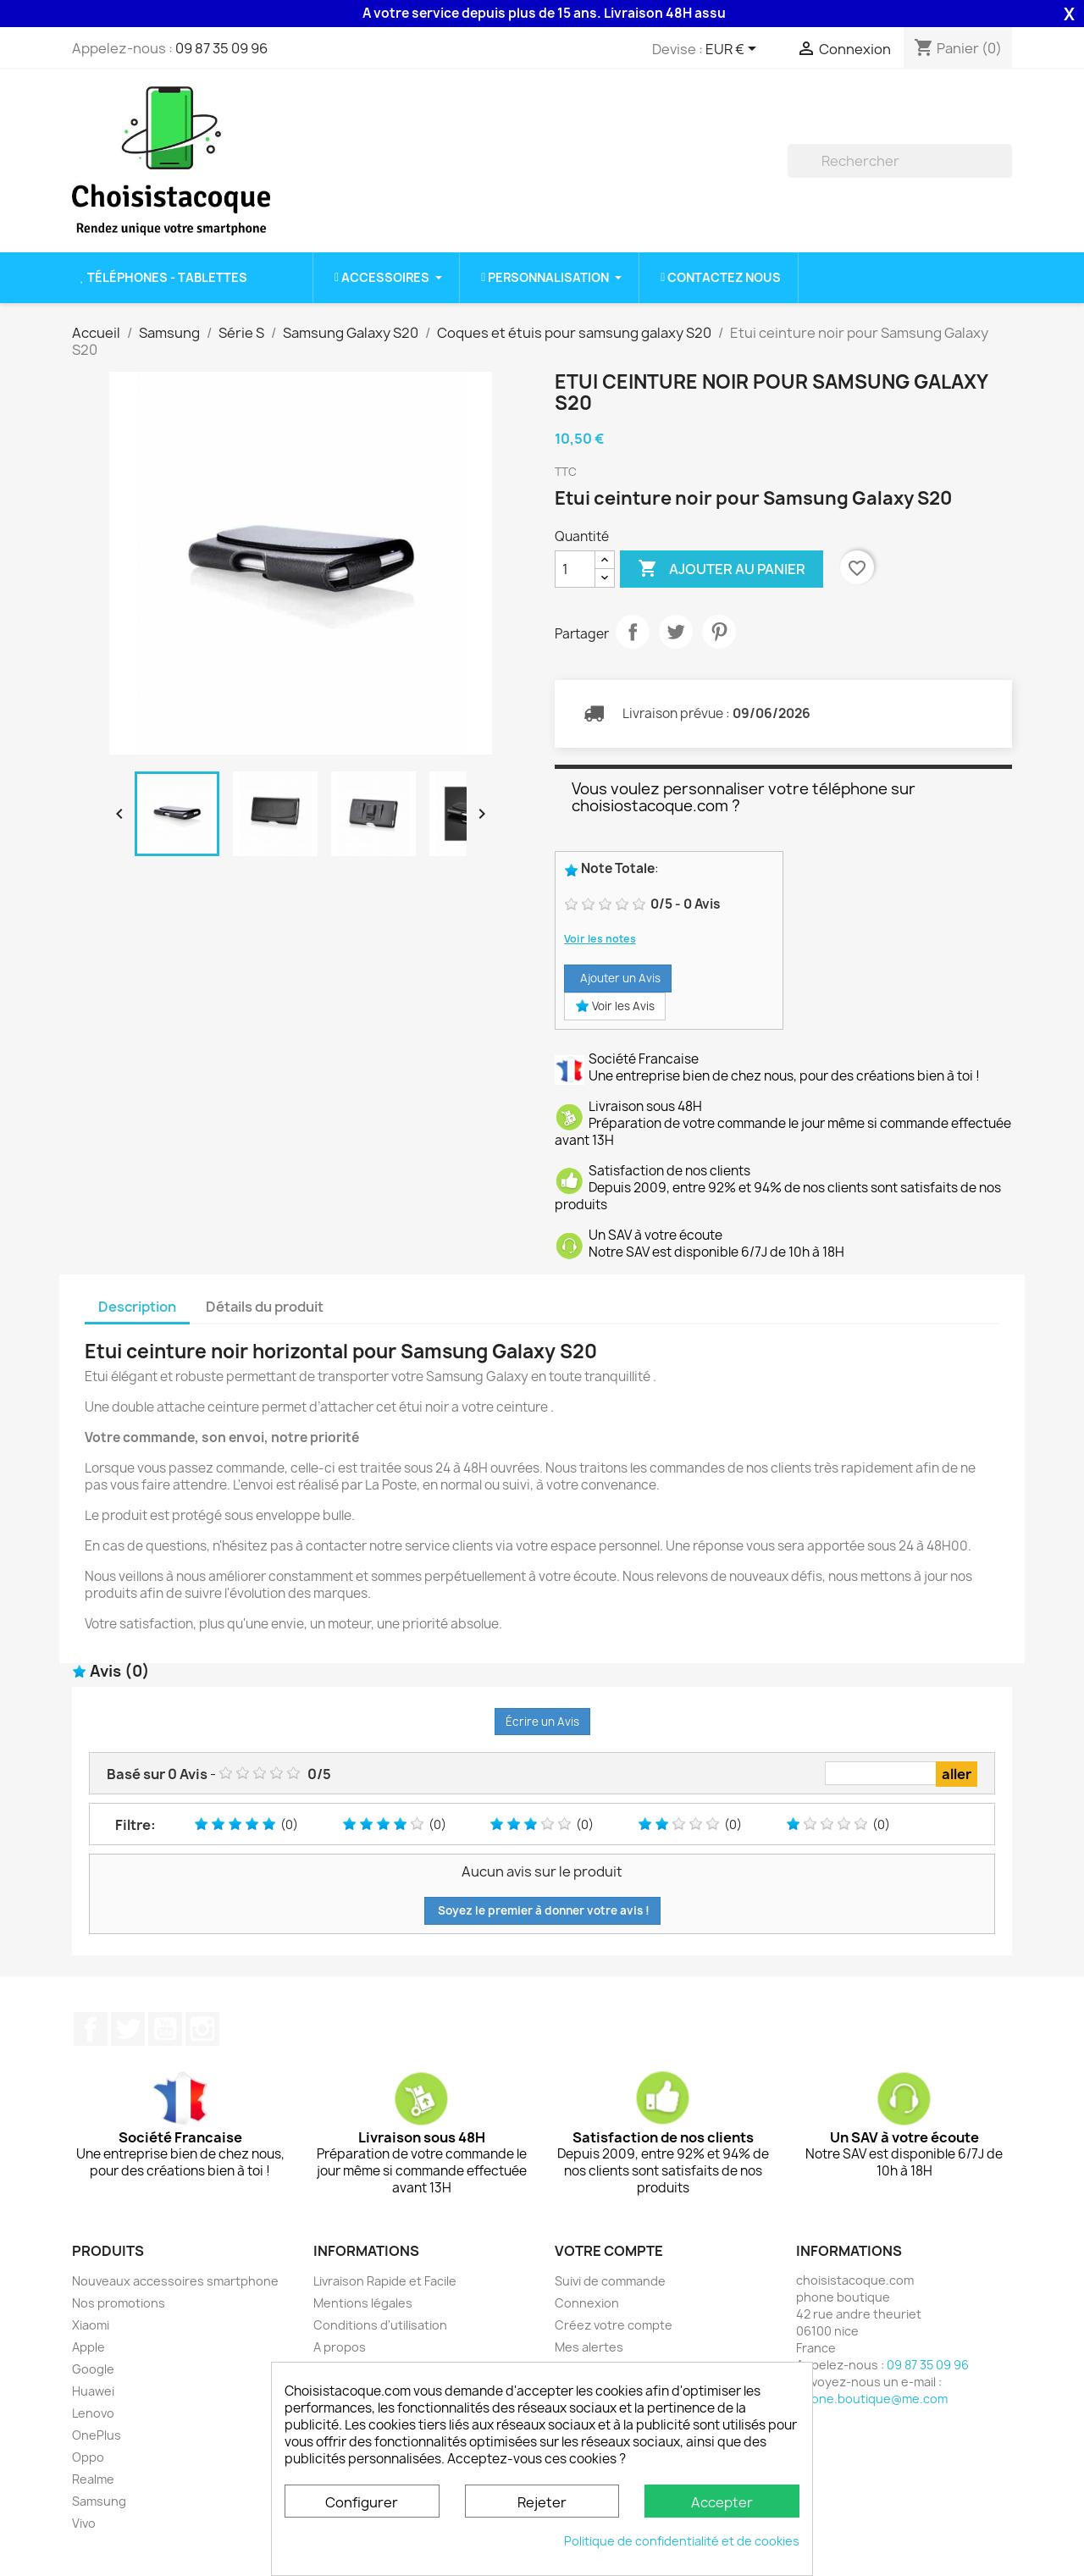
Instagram (202, 2029)
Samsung (99, 2501)
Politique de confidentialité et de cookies (681, 2541)
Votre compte (609, 2251)
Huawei (93, 2391)
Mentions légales (362, 2303)
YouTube (165, 2029)
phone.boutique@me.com (872, 2399)
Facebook (91, 2029)
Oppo (88, 2457)
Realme (93, 2479)
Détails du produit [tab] (265, 1306)
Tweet (676, 632)
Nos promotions (118, 2303)
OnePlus (96, 2435)
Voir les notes (600, 938)
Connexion (587, 2303)
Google (93, 2369)
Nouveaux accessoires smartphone (175, 2281)
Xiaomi (90, 2325)
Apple (88, 2347)
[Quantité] (575, 569)
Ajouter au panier (721, 569)
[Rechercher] (900, 161)
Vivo (84, 2523)
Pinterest (719, 632)
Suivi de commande (610, 2281)
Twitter (128, 2029)
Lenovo (93, 2413)
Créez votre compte (613, 2325)
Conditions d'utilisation (380, 2325)
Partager (633, 632)
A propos (339, 2347)
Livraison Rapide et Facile (384, 2281)
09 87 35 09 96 (221, 48)
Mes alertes (589, 2347)
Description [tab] (137, 1306)
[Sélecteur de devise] (733, 50)
